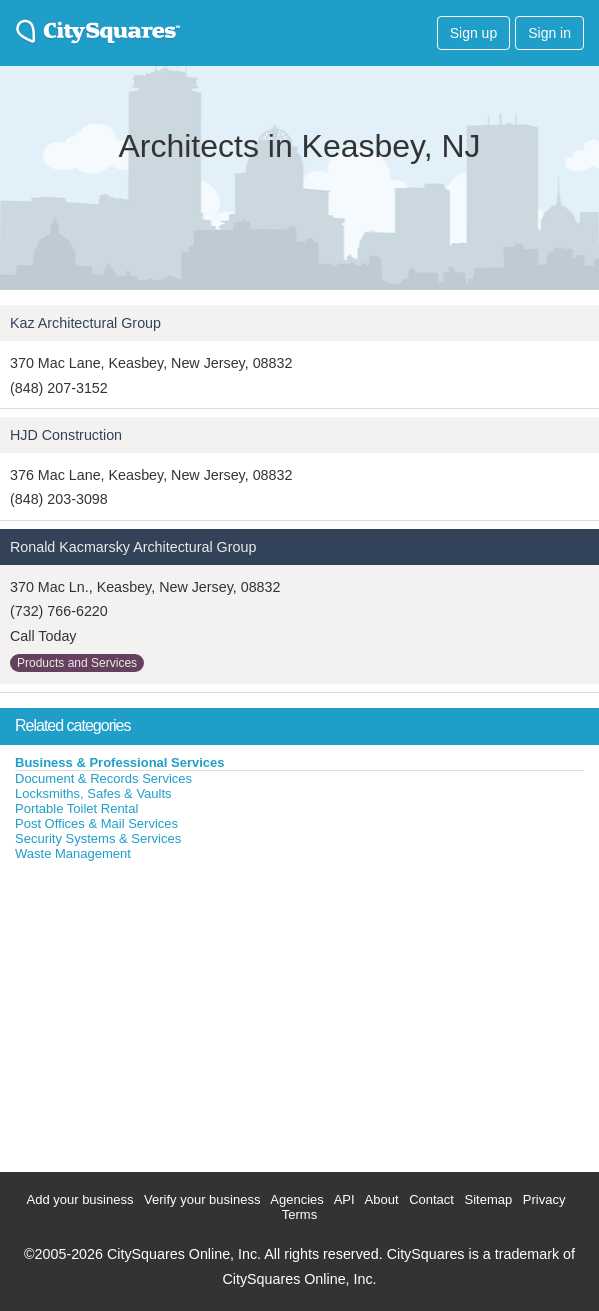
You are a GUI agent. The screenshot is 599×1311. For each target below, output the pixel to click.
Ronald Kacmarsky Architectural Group (133, 547)
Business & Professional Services (120, 762)
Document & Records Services (103, 778)
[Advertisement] (150, 1012)
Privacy (544, 1199)
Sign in (549, 33)
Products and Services (77, 663)
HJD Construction (66, 435)
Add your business (80, 1199)
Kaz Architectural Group (85, 323)
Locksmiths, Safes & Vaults (93, 793)
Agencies (296, 1199)
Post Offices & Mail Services (96, 823)
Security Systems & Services (98, 838)
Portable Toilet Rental (76, 808)
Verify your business (202, 1199)
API (344, 1199)
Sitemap (489, 1199)
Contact (431, 1199)
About (382, 1199)
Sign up (473, 33)
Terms (299, 1214)
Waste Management (73, 853)
